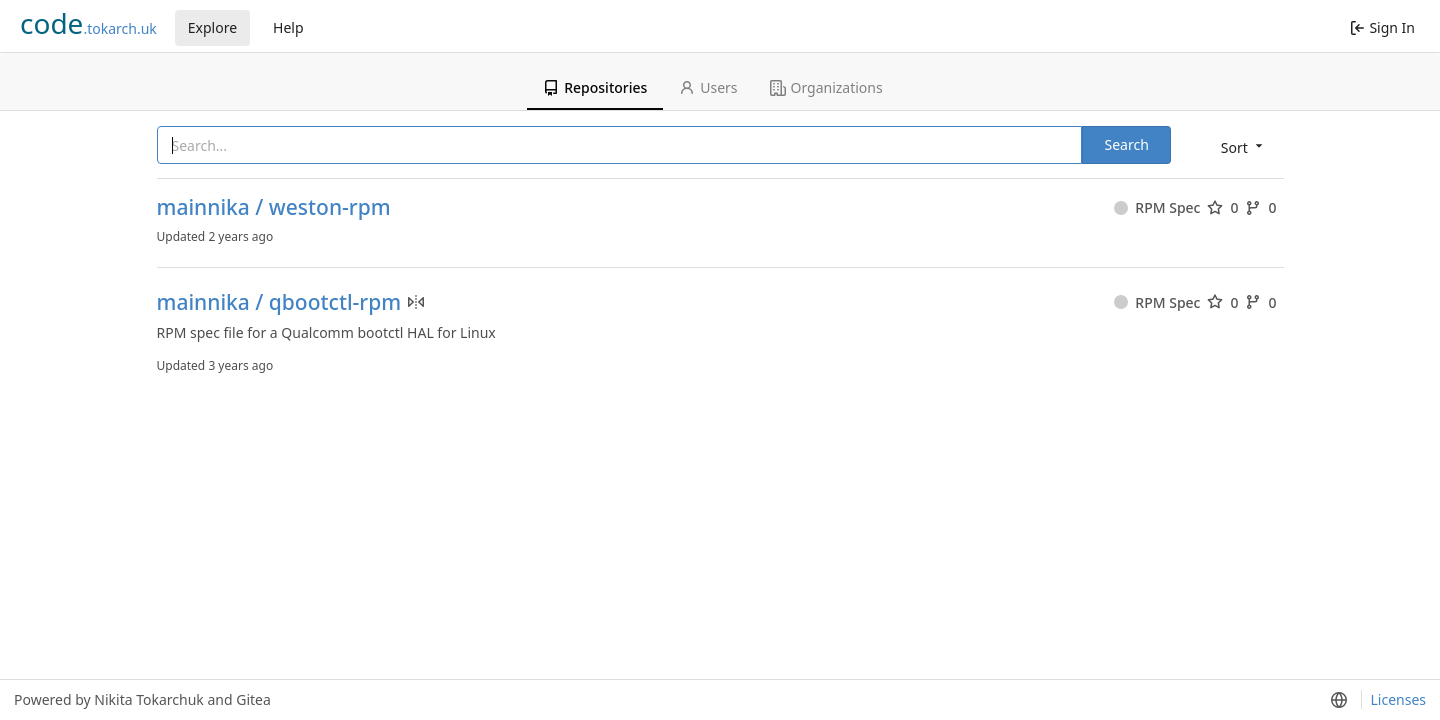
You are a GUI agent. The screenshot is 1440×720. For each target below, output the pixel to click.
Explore (212, 27)
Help (288, 27)
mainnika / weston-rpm (274, 207)
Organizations (826, 87)
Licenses (1398, 699)
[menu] (1243, 146)
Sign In (1382, 27)
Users (708, 87)
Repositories (595, 87)
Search (1126, 144)
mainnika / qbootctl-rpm (279, 302)
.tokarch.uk (88, 23)
